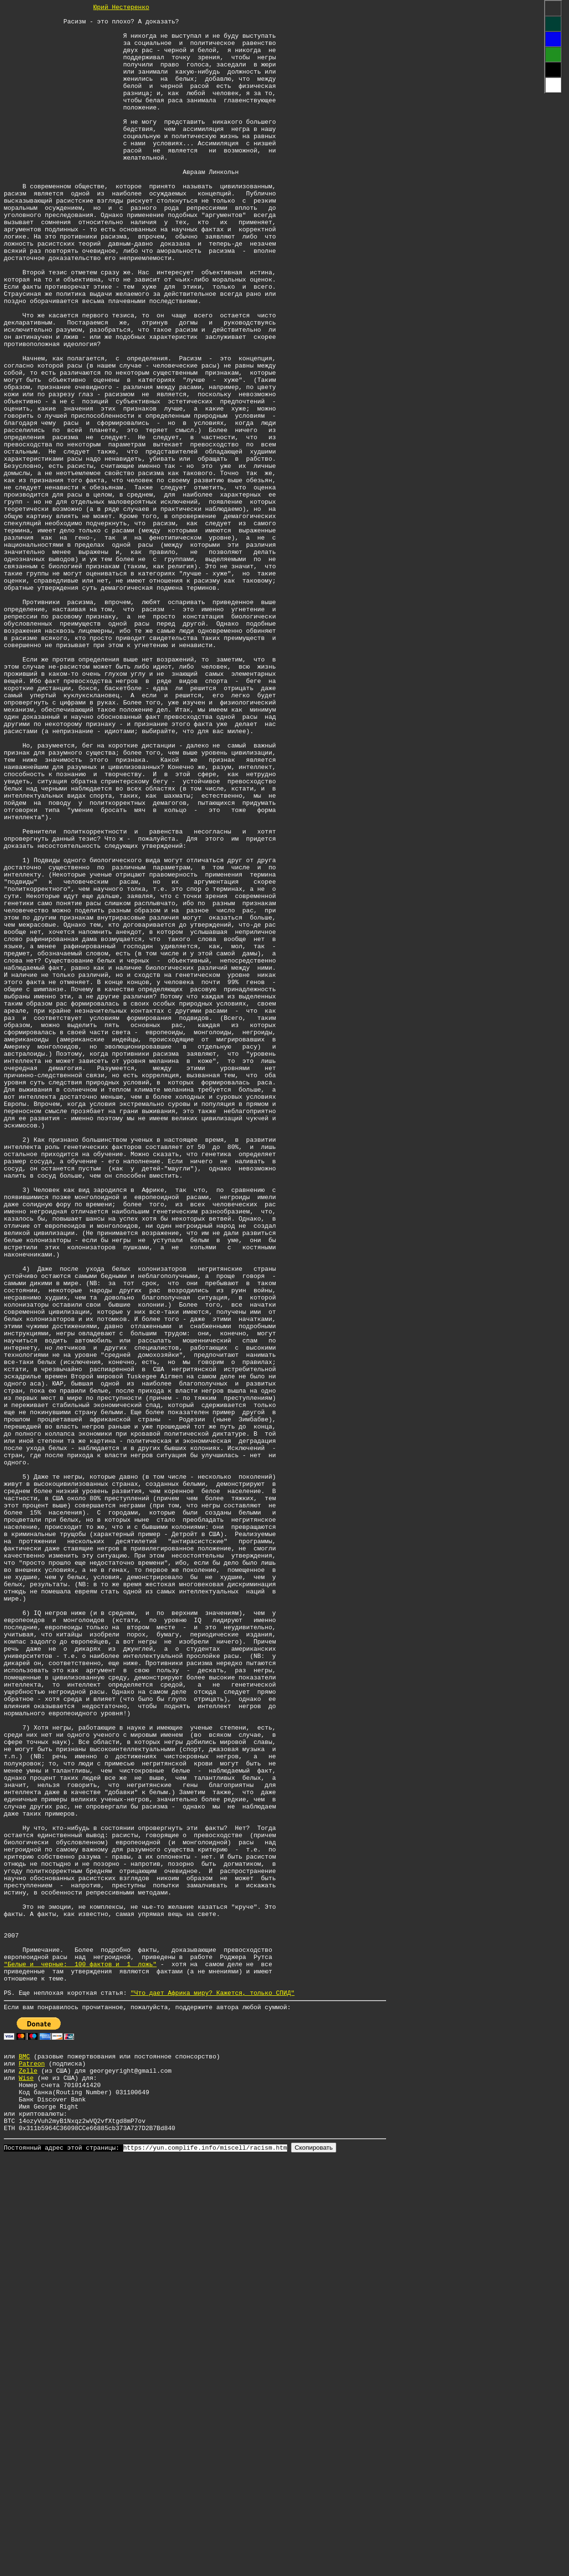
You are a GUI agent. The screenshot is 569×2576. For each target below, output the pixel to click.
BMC (24, 2459)
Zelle (28, 2476)
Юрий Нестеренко (121, 8)
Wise (26, 2484)
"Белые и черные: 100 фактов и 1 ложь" (80, 2356)
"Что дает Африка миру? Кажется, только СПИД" (212, 2391)
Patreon (32, 2467)
